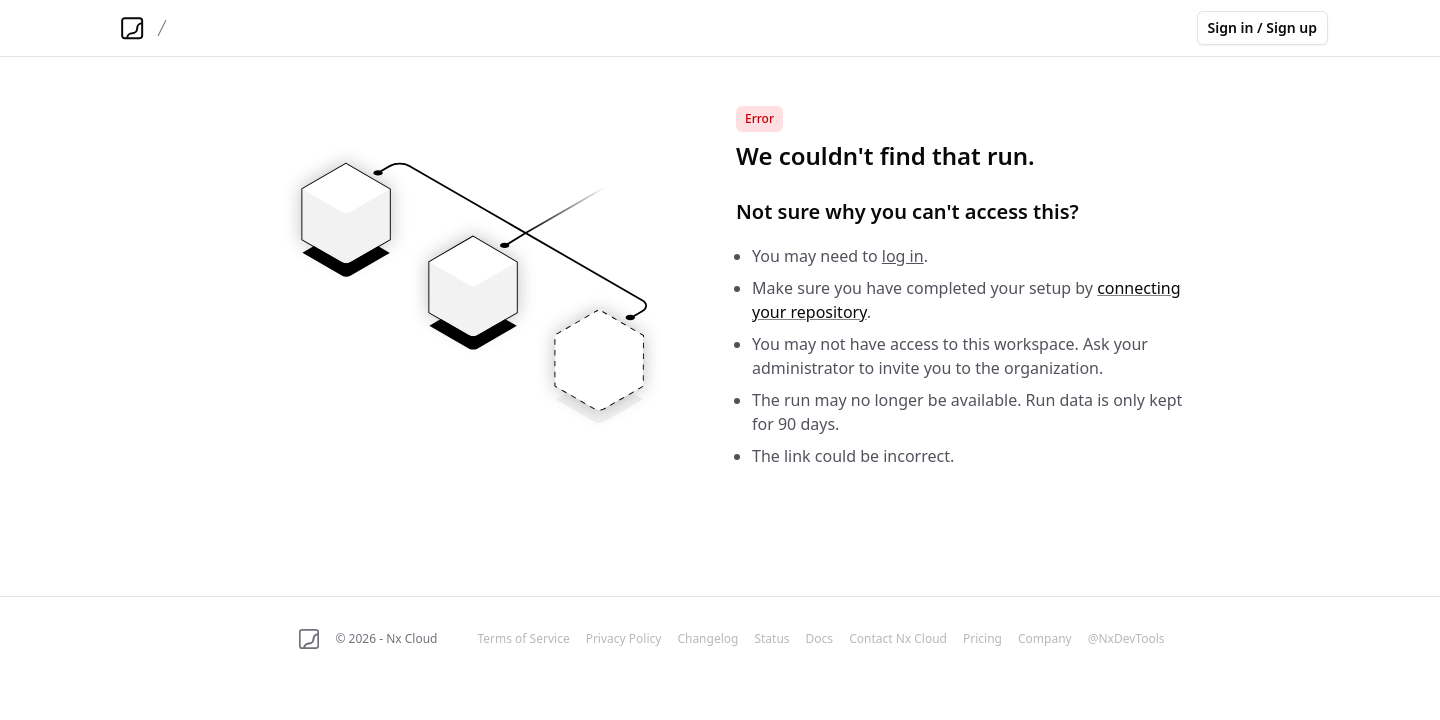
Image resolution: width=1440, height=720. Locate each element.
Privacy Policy (624, 639)
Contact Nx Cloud (898, 639)
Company (1045, 639)
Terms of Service (523, 639)
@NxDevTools (1126, 639)
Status (771, 639)
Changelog (707, 639)
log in (903, 256)
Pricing (982, 639)
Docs (820, 639)
